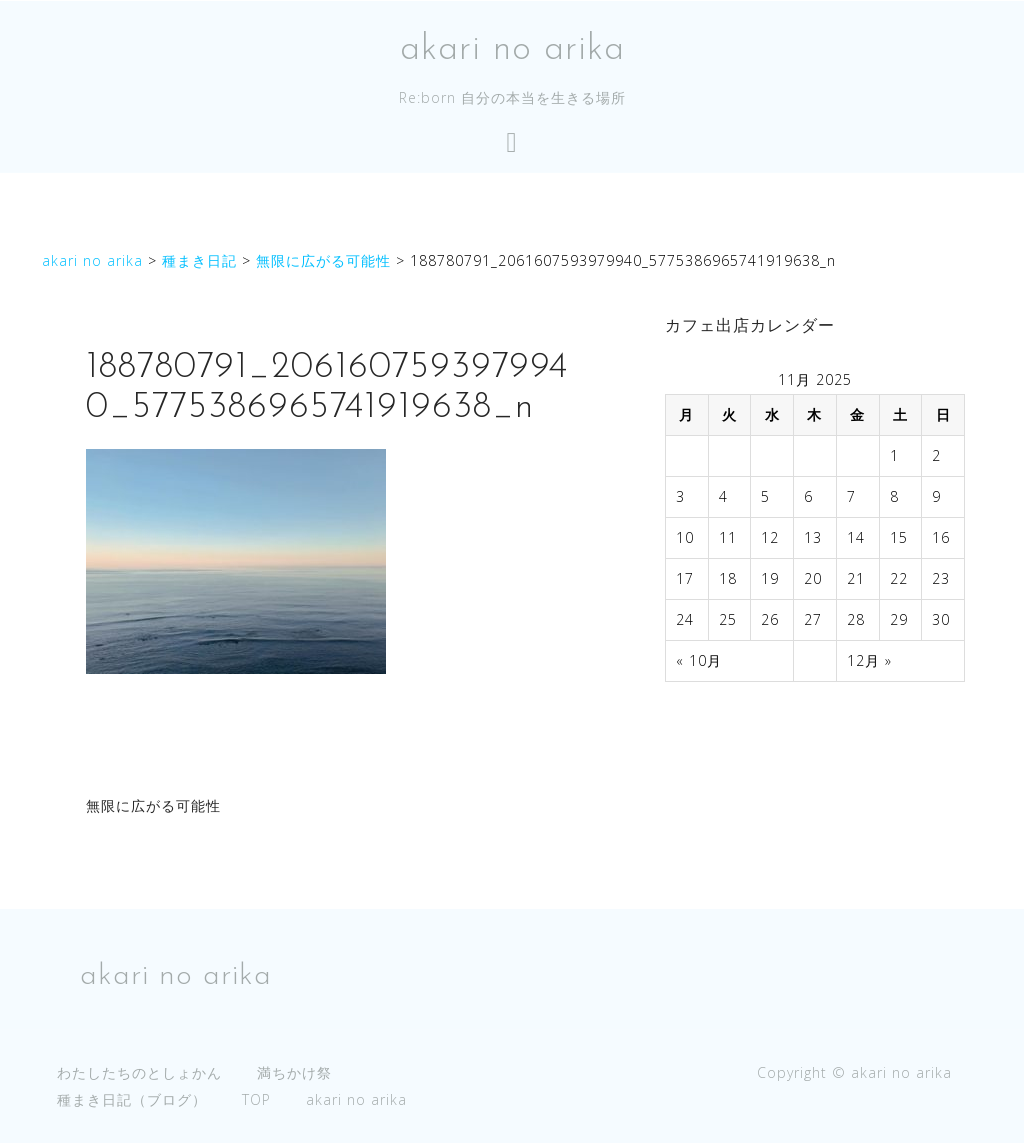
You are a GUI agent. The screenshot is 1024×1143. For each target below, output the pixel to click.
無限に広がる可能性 (153, 805)
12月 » (869, 660)
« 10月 (699, 660)
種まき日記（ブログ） (132, 1099)
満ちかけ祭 (294, 1072)
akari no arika (512, 50)
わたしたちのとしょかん (139, 1072)
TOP (256, 1099)
